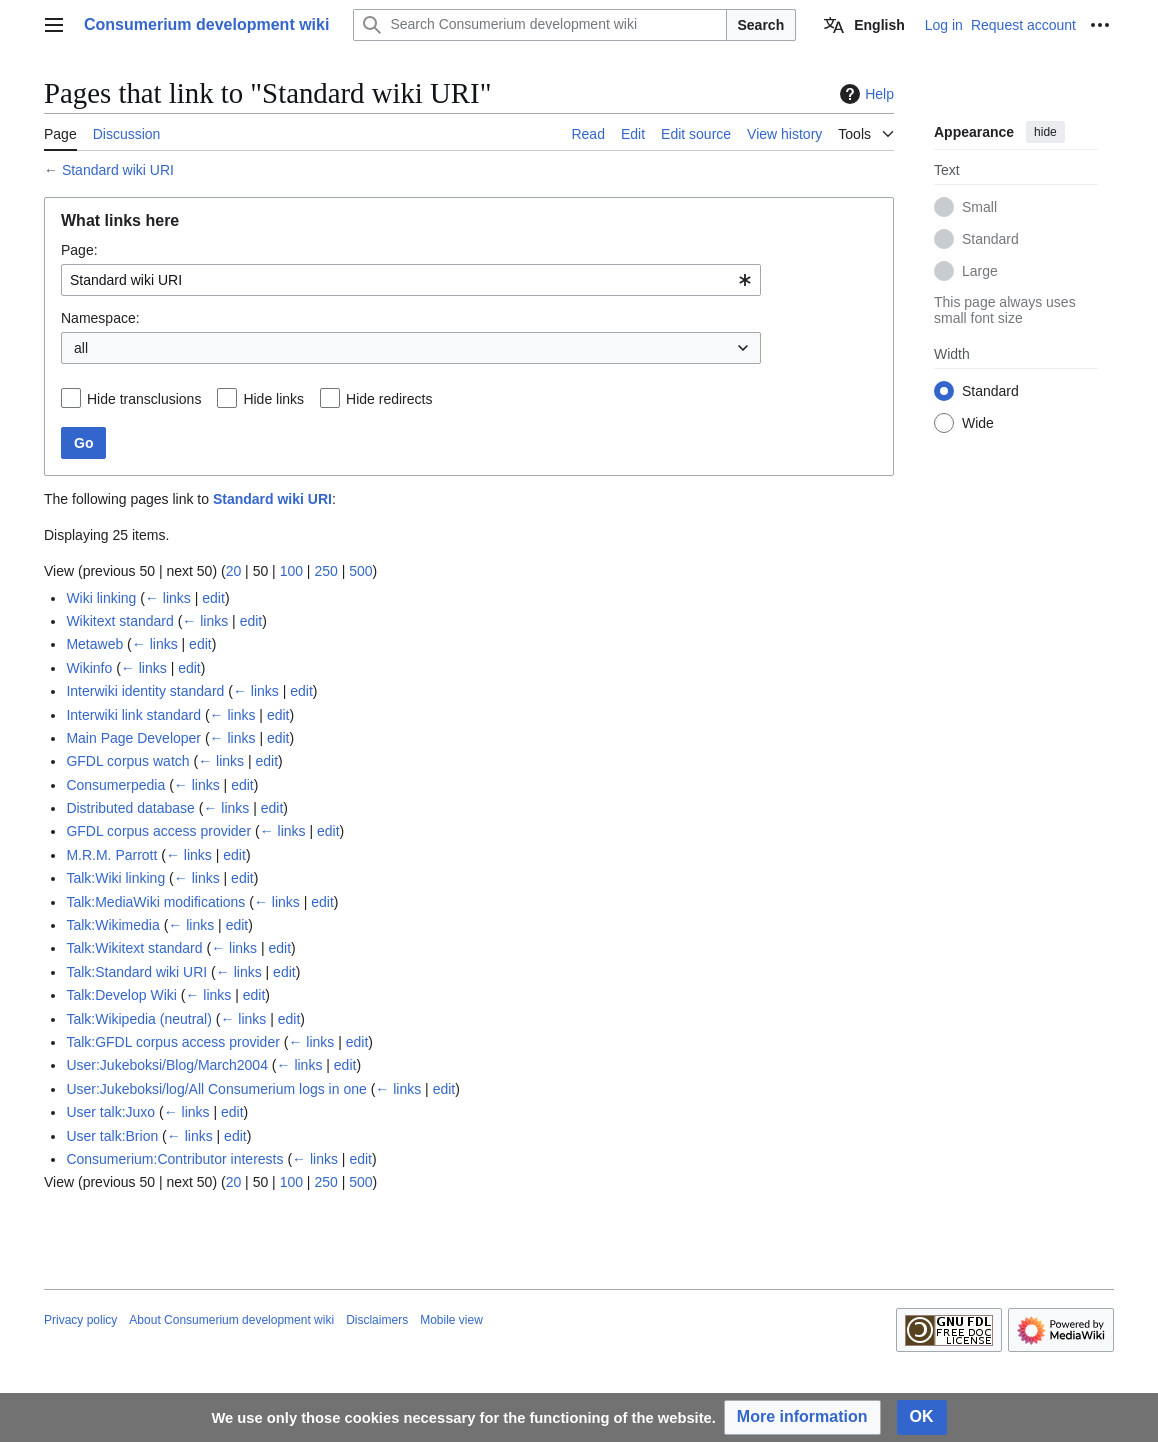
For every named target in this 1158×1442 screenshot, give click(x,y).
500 (360, 571)
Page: (79, 250)
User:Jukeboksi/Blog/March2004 (167, 1065)
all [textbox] (81, 348)
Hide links (273, 399)
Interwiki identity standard (145, 691)
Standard (990, 239)
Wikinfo (89, 668)
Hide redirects (389, 399)
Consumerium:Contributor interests (174, 1159)
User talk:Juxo (110, 1112)
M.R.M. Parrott (111, 855)
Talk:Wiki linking (115, 878)
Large (980, 271)
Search (761, 25)
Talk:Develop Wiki (121, 995)
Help (864, 94)
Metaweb (94, 644)
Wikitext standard (119, 621)
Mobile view (451, 1320)
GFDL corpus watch (127, 761)
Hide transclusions (144, 399)
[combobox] (411, 280)
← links (168, 598)
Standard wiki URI (118, 170)
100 (291, 571)
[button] (802, 1417)
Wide (978, 423)
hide (1045, 132)
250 (325, 571)
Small (979, 207)
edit (213, 598)
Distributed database (130, 808)
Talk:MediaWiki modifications (155, 902)
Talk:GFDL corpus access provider (172, 1042)
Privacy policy (80, 1320)
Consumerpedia (115, 785)
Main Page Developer (133, 738)
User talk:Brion (112, 1136)
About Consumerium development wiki (231, 1320)
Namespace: (100, 318)
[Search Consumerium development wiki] (539, 25)
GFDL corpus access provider (158, 831)
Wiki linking (101, 598)
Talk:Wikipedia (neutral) (139, 1019)
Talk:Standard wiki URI (136, 972)
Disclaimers (377, 1320)
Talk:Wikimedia (112, 925)
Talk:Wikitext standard (134, 948)
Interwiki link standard (133, 715)
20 (234, 571)
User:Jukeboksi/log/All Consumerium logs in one (216, 1089)
